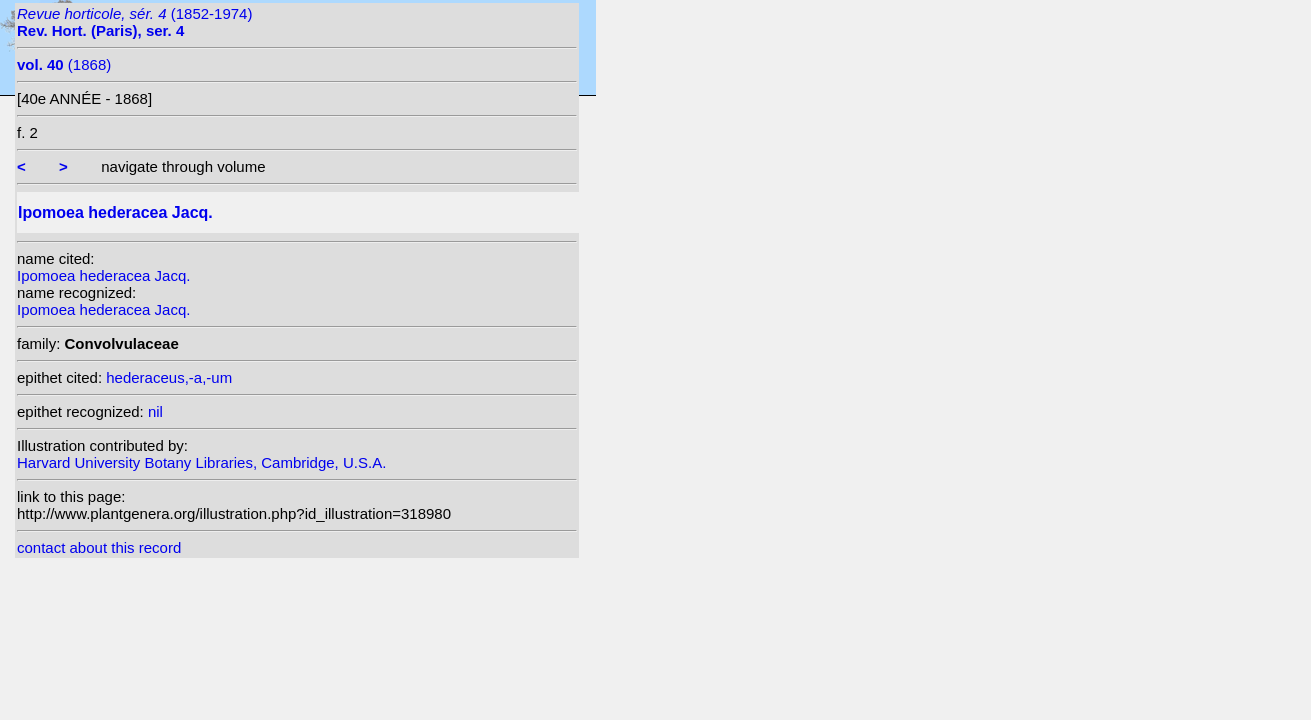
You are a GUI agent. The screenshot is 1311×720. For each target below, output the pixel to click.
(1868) (64, 64)
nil (155, 411)
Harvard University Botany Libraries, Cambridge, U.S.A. (201, 462)
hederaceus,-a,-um (169, 377)
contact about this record (99, 547)
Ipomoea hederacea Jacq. (103, 275)
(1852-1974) (134, 22)
